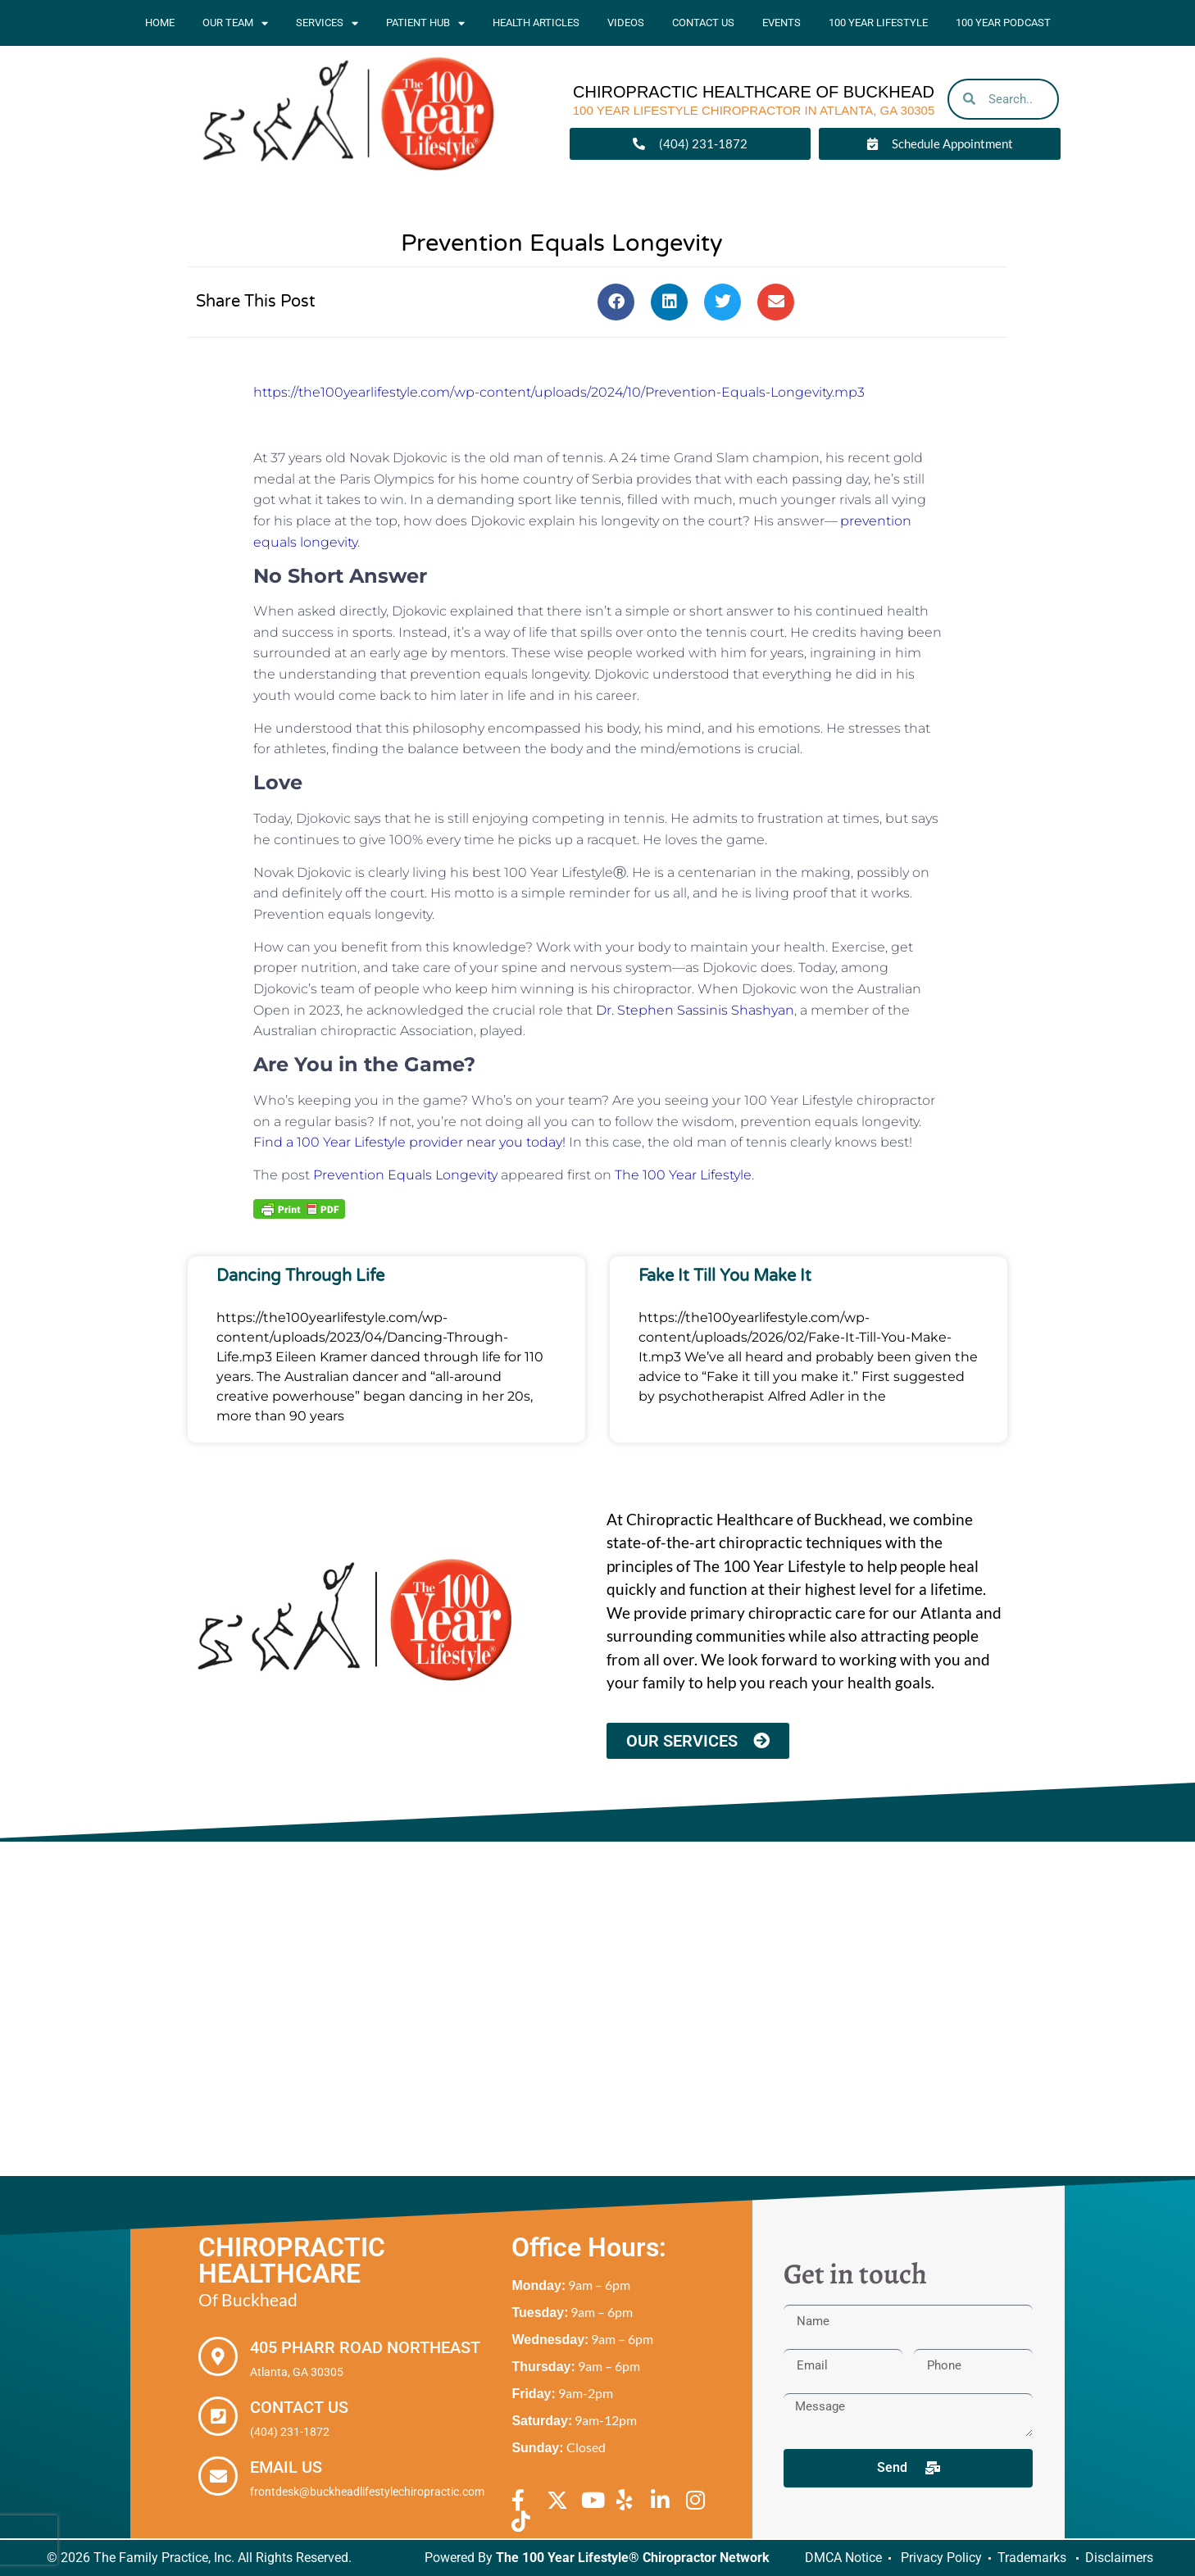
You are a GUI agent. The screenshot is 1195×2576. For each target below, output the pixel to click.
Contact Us (703, 22)
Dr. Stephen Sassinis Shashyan (695, 1010)
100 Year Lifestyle (878, 22)
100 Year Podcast (1003, 22)
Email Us (286, 2467)
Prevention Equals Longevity (405, 1175)
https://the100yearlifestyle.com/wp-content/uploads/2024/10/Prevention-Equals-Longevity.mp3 (559, 392)
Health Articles (536, 22)
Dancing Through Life (300, 1276)
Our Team (235, 23)
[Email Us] (218, 2476)
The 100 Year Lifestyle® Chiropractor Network (633, 2557)
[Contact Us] (218, 2416)
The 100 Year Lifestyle (683, 1175)
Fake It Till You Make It (724, 1276)
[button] (616, 302)
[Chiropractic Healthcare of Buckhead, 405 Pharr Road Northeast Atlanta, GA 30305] (597, 2009)
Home (160, 22)
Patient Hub (425, 23)
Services (327, 23)
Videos (625, 22)
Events (781, 22)
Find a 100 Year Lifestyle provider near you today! (411, 1142)
